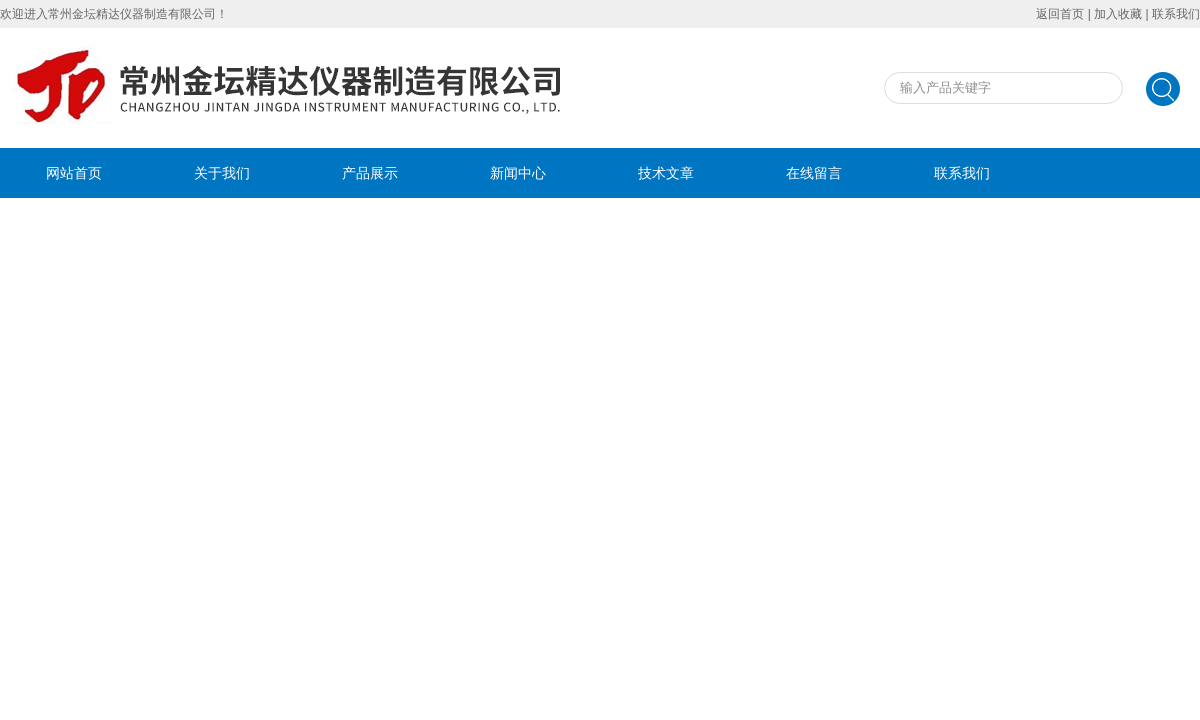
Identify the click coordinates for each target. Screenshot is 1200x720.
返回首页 (1060, 14)
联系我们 (1176, 14)
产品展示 (370, 173)
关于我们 (222, 173)
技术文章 (666, 173)
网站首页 (74, 173)
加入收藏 (1118, 14)
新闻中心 (518, 173)
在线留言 (814, 173)
